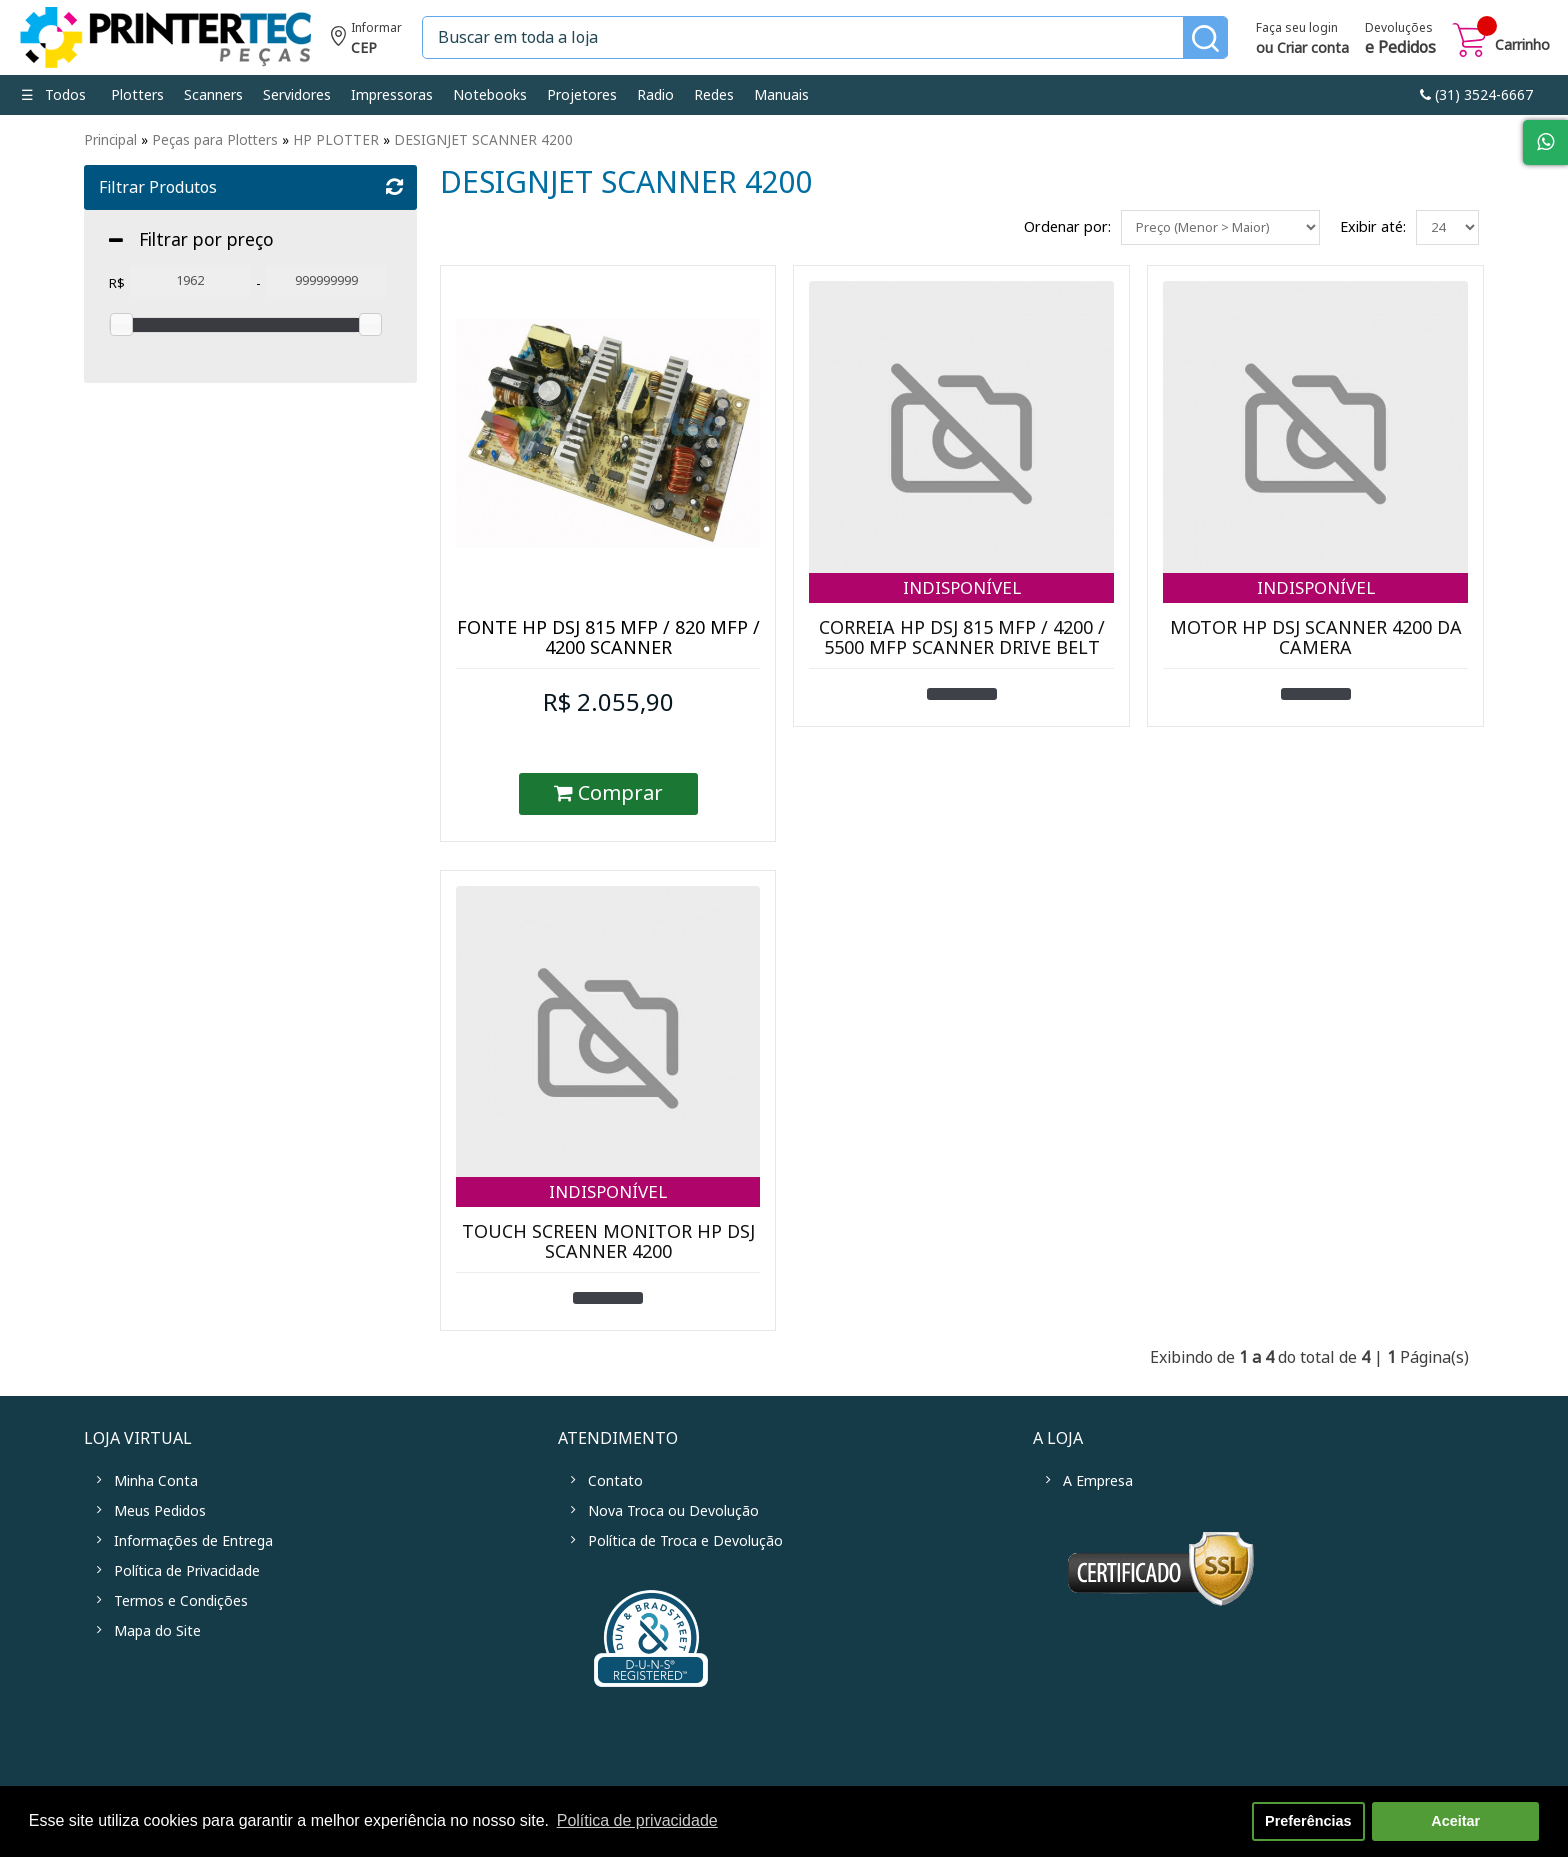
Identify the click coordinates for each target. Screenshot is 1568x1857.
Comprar (608, 793)
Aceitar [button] (1455, 1821)
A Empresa (1098, 1481)
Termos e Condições (181, 1601)
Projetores (582, 95)
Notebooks (490, 95)
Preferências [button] (1308, 1821)
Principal (110, 140)
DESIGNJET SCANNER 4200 (483, 140)
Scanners (213, 95)
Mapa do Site (157, 1631)
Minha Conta (156, 1481)
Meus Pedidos (160, 1511)
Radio (655, 95)
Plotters (137, 95)
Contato (615, 1481)
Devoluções (1400, 40)
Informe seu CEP (366, 40)
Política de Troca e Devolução (685, 1541)
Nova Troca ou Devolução (673, 1511)
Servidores (297, 95)
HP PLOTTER (336, 140)
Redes (714, 95)
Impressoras (392, 95)
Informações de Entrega (193, 1541)
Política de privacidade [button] (637, 1820)
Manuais (781, 95)
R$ (117, 283)
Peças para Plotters (215, 140)
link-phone (1476, 95)
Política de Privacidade (187, 1571)
